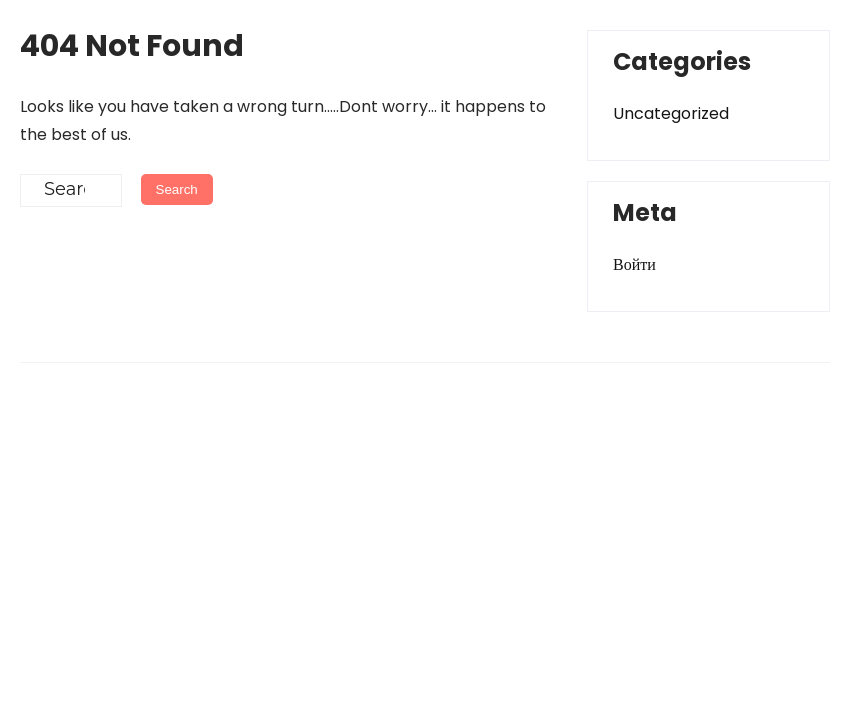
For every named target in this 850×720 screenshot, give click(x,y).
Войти (634, 264)
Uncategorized (671, 113)
